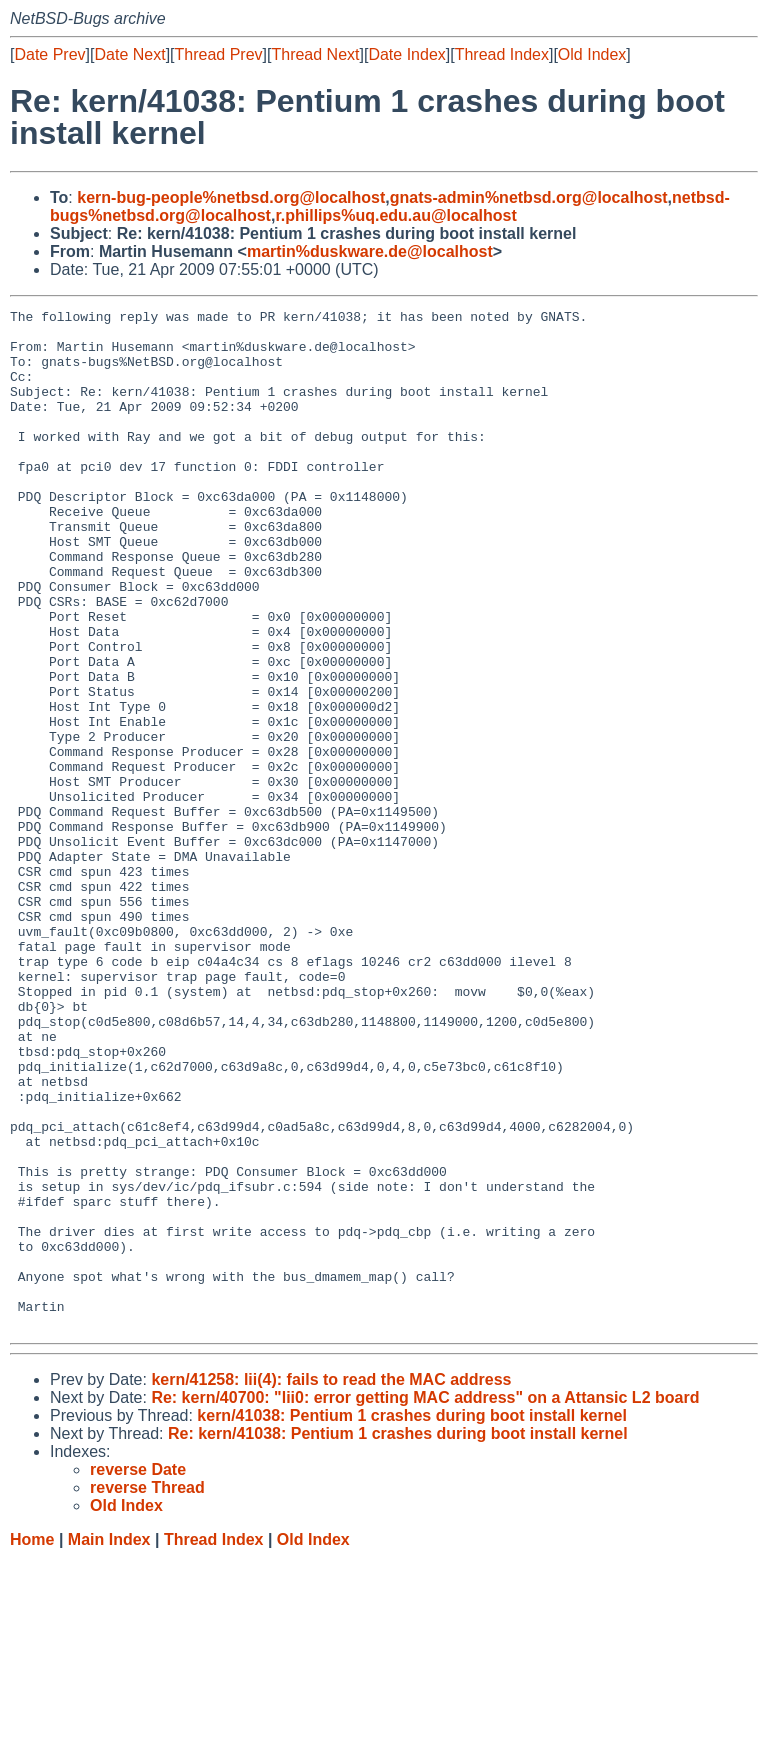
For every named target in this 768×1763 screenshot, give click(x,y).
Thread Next (315, 54)
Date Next (129, 54)
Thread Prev (219, 54)
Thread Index (502, 54)
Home (32, 1743)
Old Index (592, 54)
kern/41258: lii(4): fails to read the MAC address (331, 1583)
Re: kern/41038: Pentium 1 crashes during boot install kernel (398, 1637)
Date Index (406, 54)
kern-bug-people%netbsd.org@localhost (231, 197)
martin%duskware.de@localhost (370, 251)
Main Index (109, 1743)
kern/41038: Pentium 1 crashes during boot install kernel (411, 1619)
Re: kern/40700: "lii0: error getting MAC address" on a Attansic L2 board (425, 1601)
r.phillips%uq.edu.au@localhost (395, 215)
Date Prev (49, 54)
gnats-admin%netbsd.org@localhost (529, 197)
